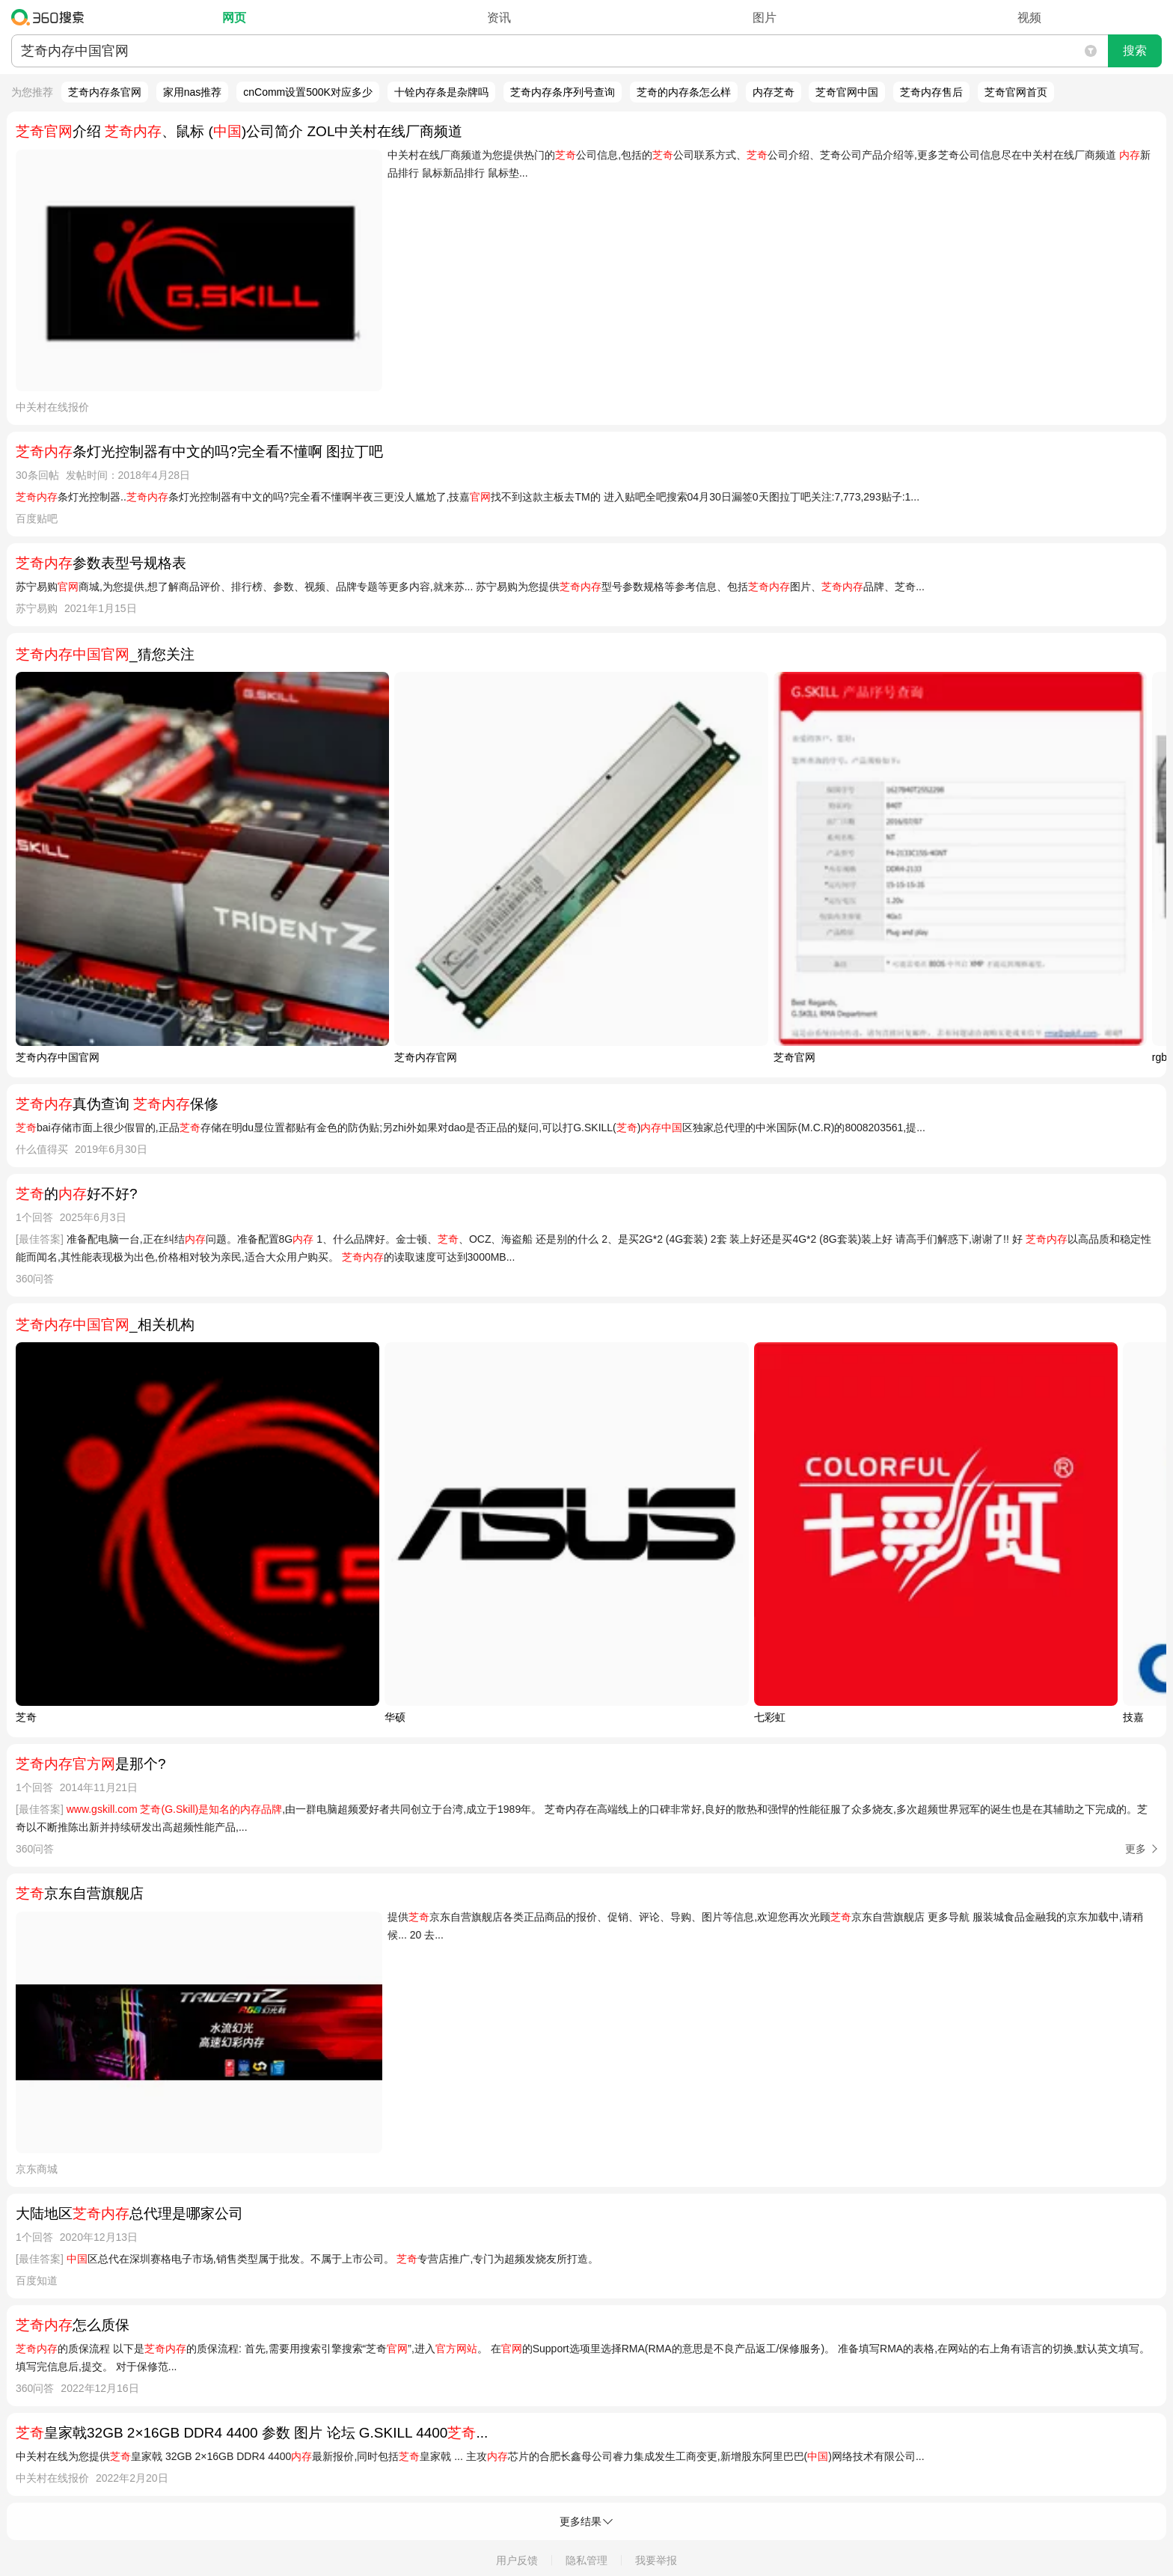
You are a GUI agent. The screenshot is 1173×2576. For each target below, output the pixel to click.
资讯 (499, 17)
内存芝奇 (773, 92)
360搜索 (51, 17)
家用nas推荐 (192, 92)
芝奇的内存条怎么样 (684, 92)
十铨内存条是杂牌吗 (441, 92)
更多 (1135, 1849)
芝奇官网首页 (1015, 92)
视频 (1029, 17)
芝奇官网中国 (846, 92)
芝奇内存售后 (931, 92)
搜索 (1135, 50)
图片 (765, 17)
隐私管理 (586, 2560)
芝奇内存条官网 (104, 92)
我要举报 (656, 2560)
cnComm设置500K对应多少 (308, 92)
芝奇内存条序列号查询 (562, 92)
